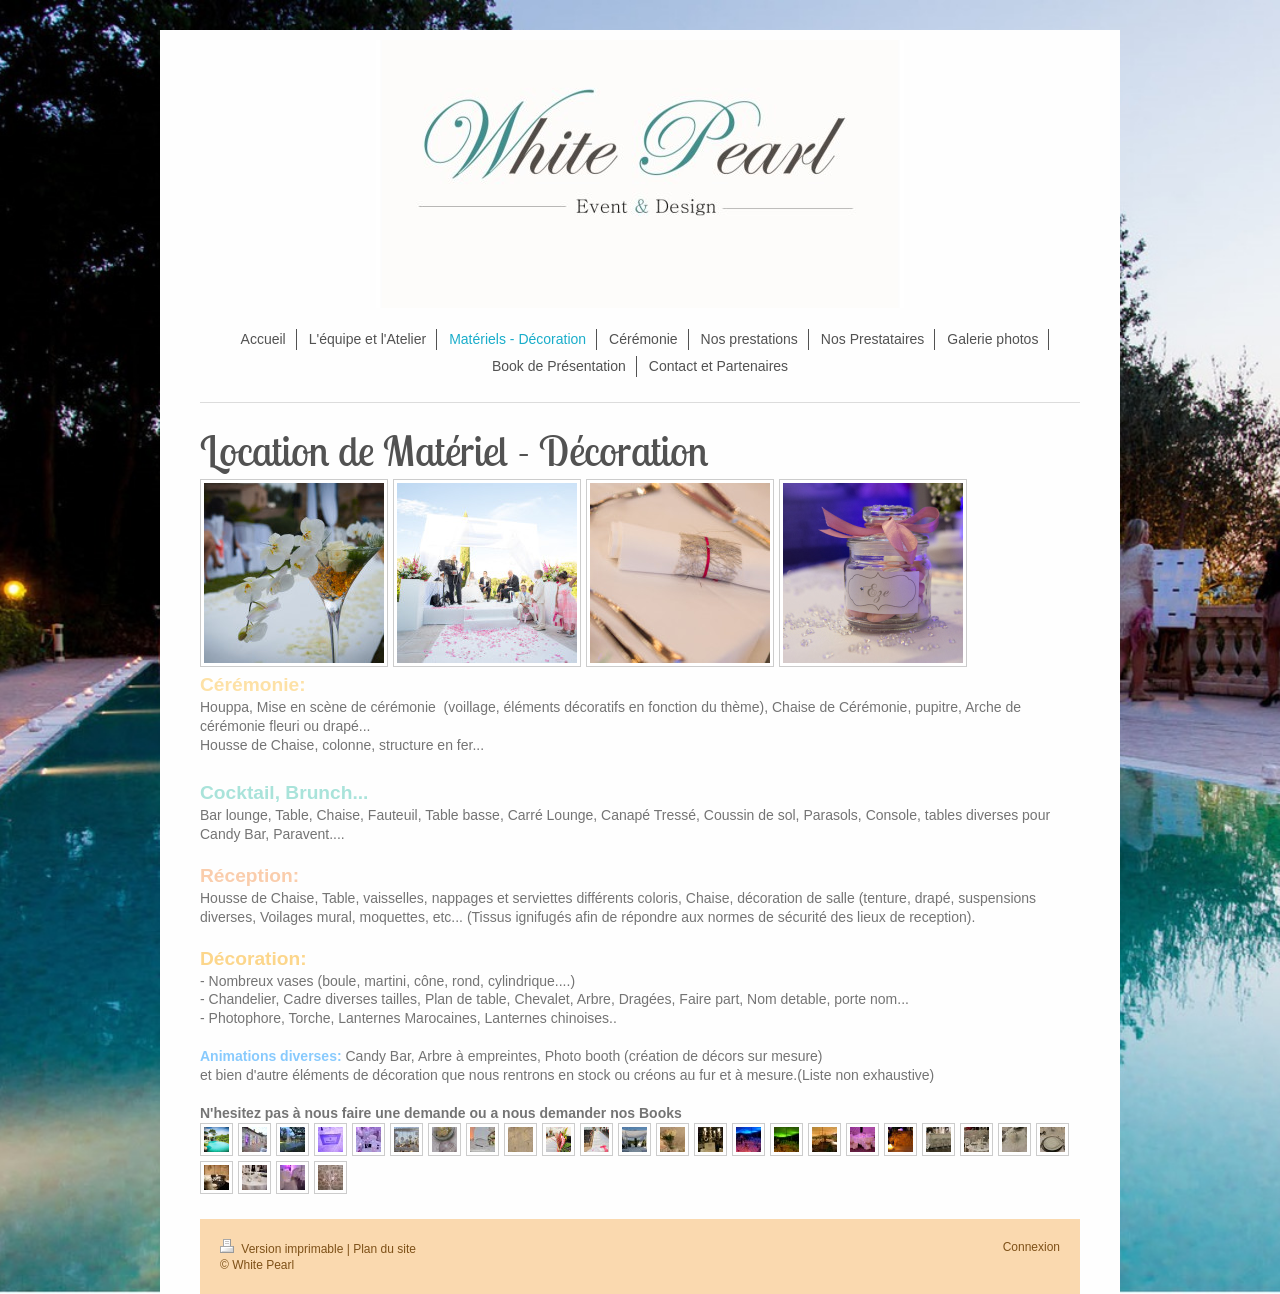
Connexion (1031, 1247)
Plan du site (384, 1249)
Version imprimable (283, 1249)
